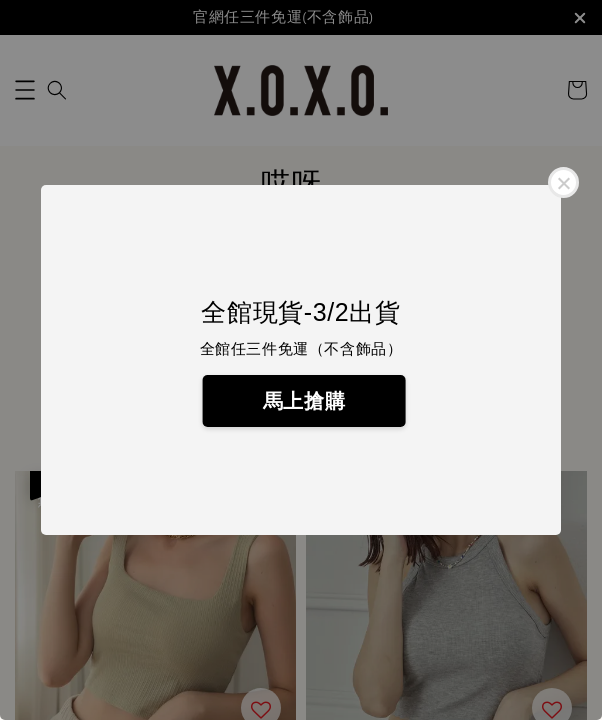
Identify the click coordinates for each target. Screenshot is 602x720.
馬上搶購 (304, 401)
